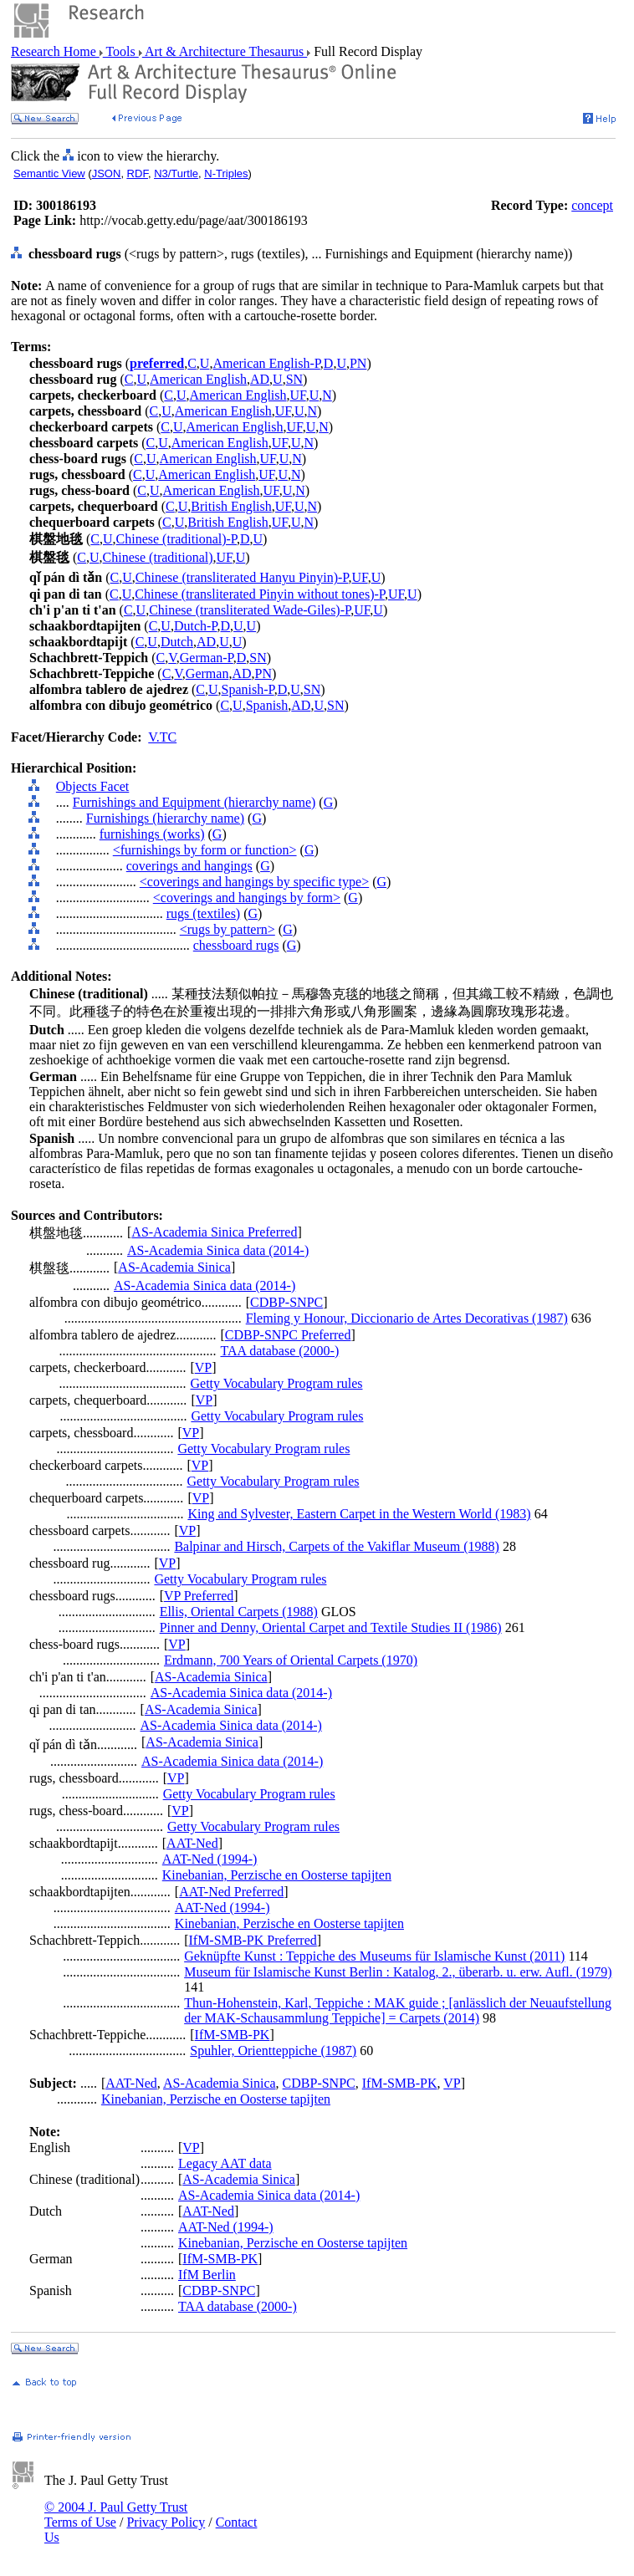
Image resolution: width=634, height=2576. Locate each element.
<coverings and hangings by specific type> (254, 882)
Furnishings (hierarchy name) (165, 818)
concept (592, 205)
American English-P (266, 363)
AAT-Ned (192, 1843)
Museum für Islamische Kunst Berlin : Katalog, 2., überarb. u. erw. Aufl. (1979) (397, 1972)
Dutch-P (195, 626)
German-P (206, 657)
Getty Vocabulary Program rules (276, 1383)
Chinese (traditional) (158, 557)
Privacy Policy (165, 2522)
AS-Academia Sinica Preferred (214, 1232)
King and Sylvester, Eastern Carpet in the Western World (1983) (358, 1514)
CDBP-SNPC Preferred (288, 1335)
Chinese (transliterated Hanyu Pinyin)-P (242, 577)
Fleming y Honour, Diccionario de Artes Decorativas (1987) (407, 1318)
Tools (121, 51)
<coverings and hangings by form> (246, 897)
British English (231, 506)
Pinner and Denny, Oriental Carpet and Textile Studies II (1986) (331, 1627)
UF (298, 395)
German (207, 673)
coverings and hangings (189, 866)
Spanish (267, 705)
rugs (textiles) (203, 913)
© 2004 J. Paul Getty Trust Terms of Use (115, 2514)
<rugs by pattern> (227, 929)
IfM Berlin (207, 2274)
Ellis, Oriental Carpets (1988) (239, 1611)
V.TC (162, 737)
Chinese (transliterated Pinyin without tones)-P (260, 594)
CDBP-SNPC (286, 1302)
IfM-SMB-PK (232, 2035)
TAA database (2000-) (279, 1351)
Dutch (177, 642)
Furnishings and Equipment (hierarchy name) (194, 802)
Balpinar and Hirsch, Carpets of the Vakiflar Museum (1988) (336, 1546)
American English (198, 379)
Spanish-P (248, 689)
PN (358, 363)
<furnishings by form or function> (205, 850)
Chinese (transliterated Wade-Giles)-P (249, 610)
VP (203, 1367)
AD (259, 379)
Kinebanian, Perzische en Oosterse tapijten (276, 1875)
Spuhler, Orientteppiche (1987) (273, 2050)
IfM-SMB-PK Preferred (252, 1940)
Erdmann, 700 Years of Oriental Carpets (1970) (290, 1660)
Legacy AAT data (225, 2163)
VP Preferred (198, 1596)
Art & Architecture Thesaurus (224, 51)
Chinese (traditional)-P (176, 539)
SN (294, 379)
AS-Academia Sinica (174, 1267)
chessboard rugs (236, 945)
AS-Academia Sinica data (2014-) (218, 1250)
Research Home (55, 51)
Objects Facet (93, 786)
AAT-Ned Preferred (231, 1892)
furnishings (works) (152, 834)
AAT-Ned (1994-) (210, 1859)
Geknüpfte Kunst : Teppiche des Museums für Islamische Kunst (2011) (374, 1956)
